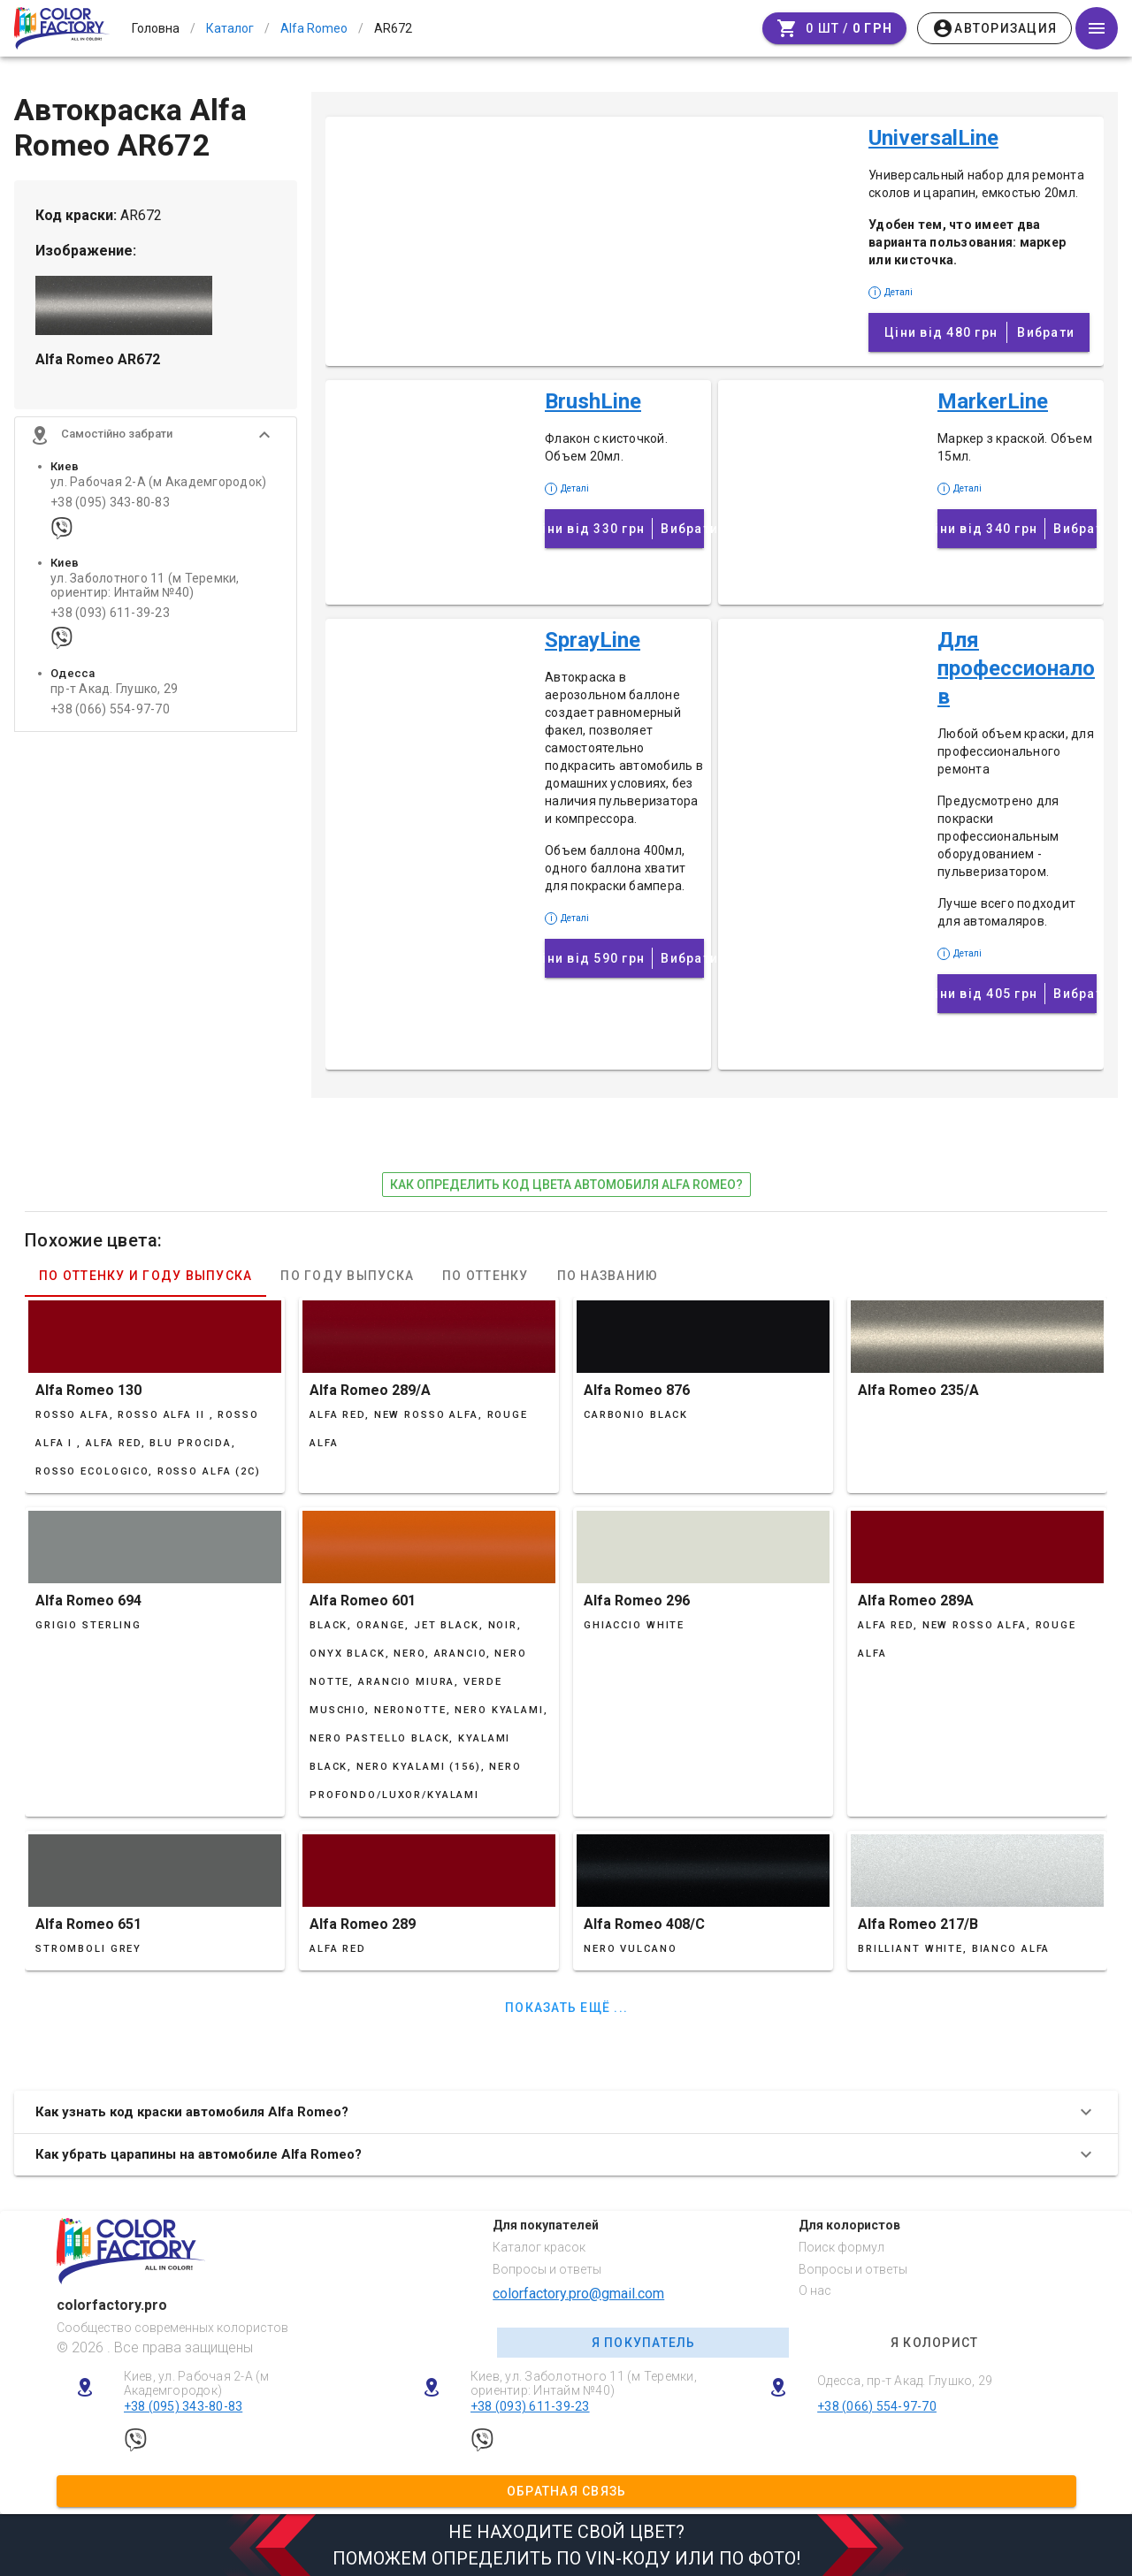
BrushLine (593, 401)
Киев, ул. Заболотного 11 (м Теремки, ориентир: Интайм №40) (583, 2383)
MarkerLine (992, 401)
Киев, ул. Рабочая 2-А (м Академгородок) (197, 2383)
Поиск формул (841, 2247)
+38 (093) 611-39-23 (110, 613)
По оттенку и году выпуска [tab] (145, 1276)
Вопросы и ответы (547, 2269)
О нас (815, 2290)
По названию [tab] (608, 1276)
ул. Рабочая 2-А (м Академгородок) (158, 482)
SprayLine (592, 640)
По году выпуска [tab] (347, 1276)
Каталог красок (539, 2247)
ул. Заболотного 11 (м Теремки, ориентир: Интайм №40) (145, 585)
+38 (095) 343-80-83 (110, 502)
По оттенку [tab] (485, 1276)
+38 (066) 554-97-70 (110, 709)
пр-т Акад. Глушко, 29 (114, 689)
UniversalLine (933, 138)
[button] (155, 435)
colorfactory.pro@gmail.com (578, 2293)
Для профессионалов (1016, 668)
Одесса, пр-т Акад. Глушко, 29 (904, 2381)
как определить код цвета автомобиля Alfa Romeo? (566, 1184)
